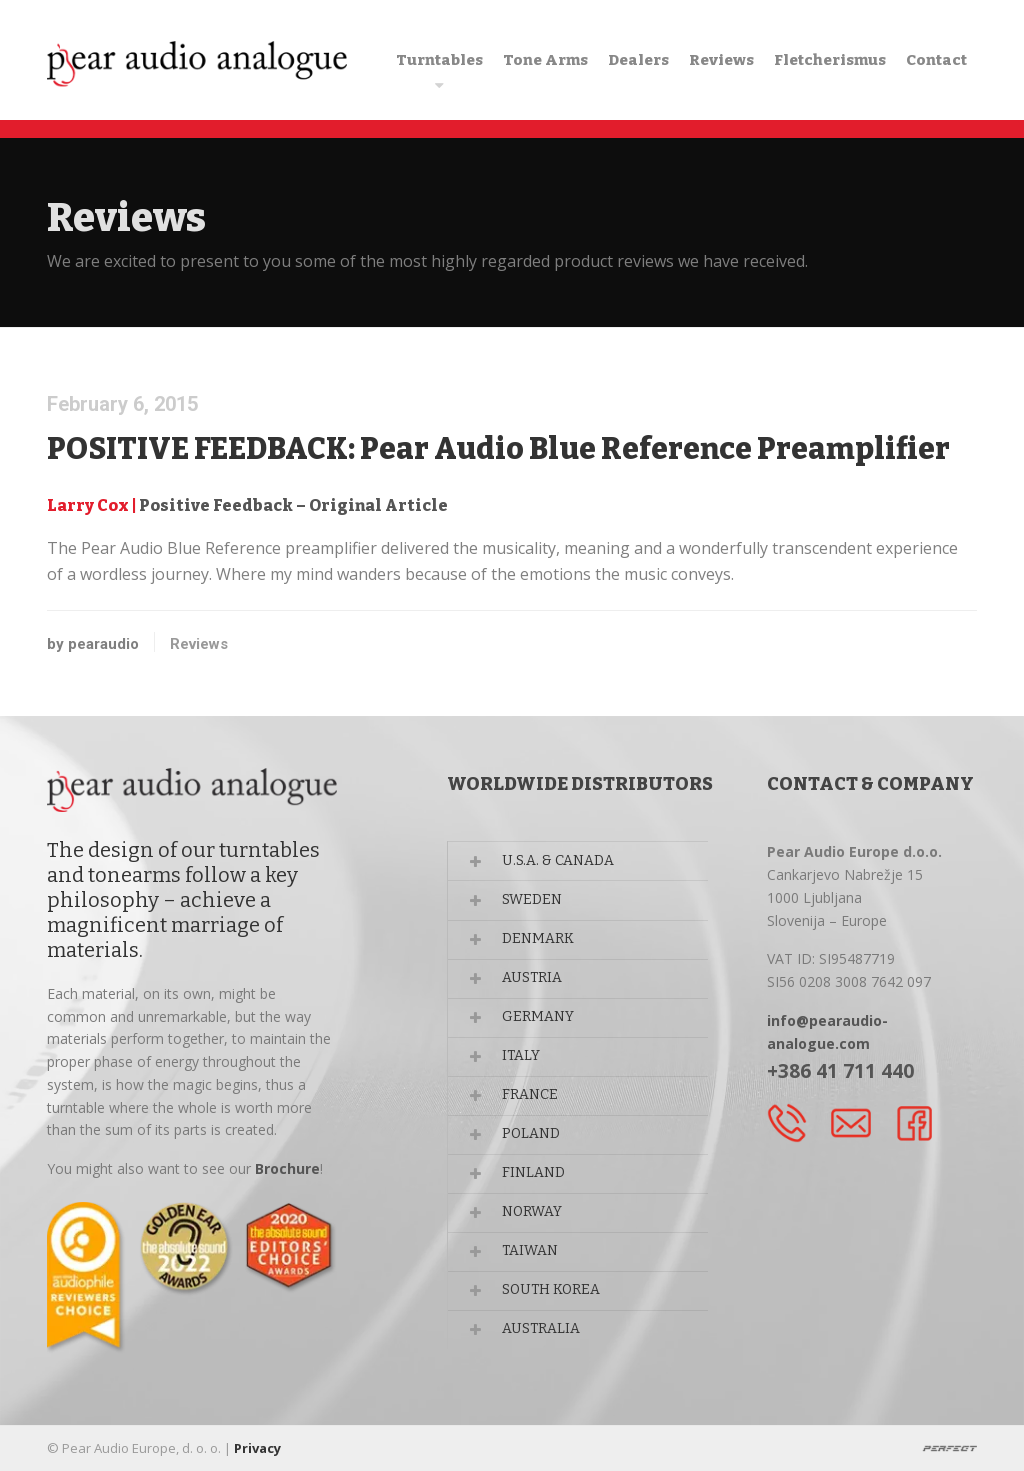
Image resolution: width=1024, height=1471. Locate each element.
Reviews (721, 60)
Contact (936, 60)
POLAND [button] (532, 1136)
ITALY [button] (522, 1057)
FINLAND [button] (534, 1175)
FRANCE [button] (531, 1097)
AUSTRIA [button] (533, 978)
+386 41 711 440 (840, 1071)
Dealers (638, 60)
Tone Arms (545, 60)
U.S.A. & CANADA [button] (559, 860)
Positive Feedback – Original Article (293, 505)
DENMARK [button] (539, 939)
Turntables (439, 60)
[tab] (592, 860)
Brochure (287, 1168)
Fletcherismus (830, 60)
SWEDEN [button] (533, 900)
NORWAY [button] (533, 1215)
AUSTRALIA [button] (542, 1333)
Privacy (257, 1448)
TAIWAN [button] (531, 1254)
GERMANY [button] (539, 1018)
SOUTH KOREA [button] (553, 1294)
